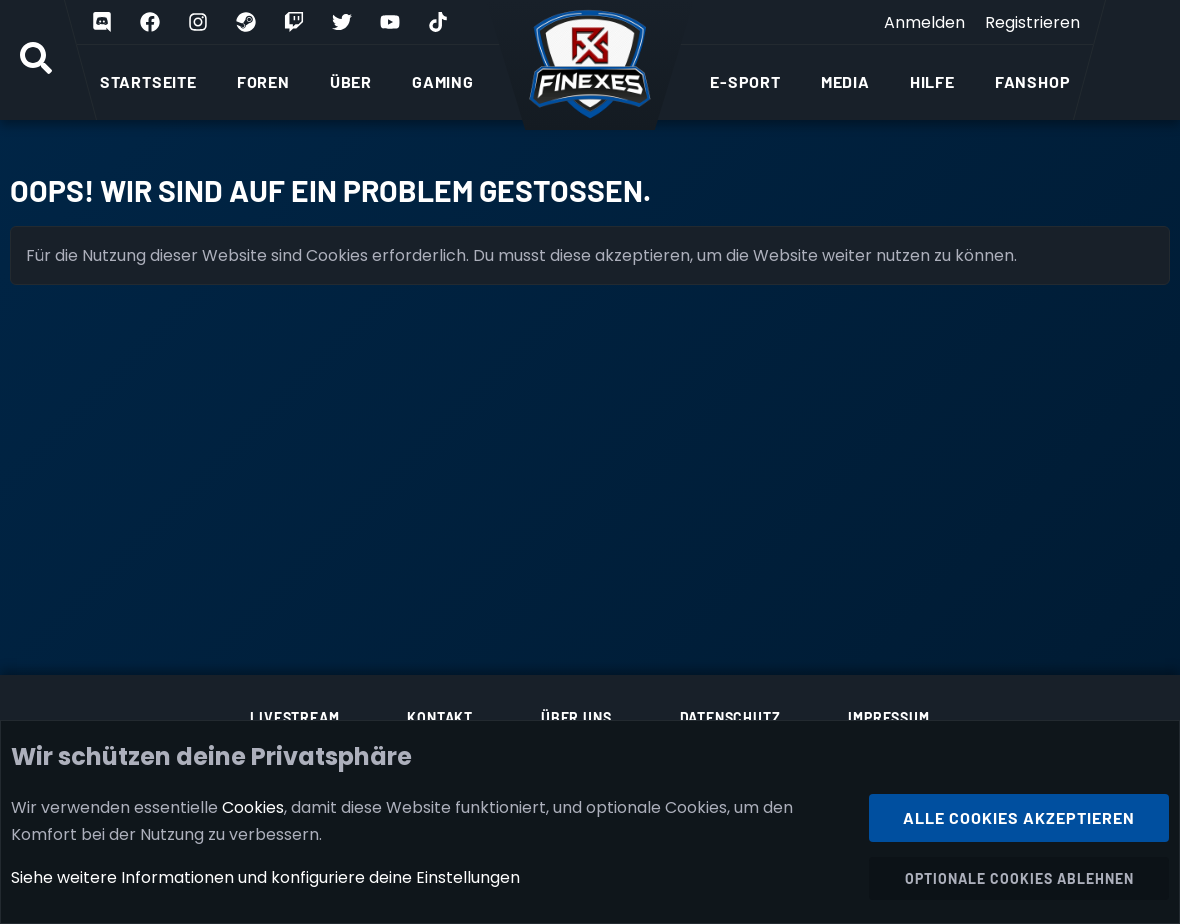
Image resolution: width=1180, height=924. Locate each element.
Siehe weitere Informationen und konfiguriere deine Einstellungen (265, 877)
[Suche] (36, 60)
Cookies (253, 806)
